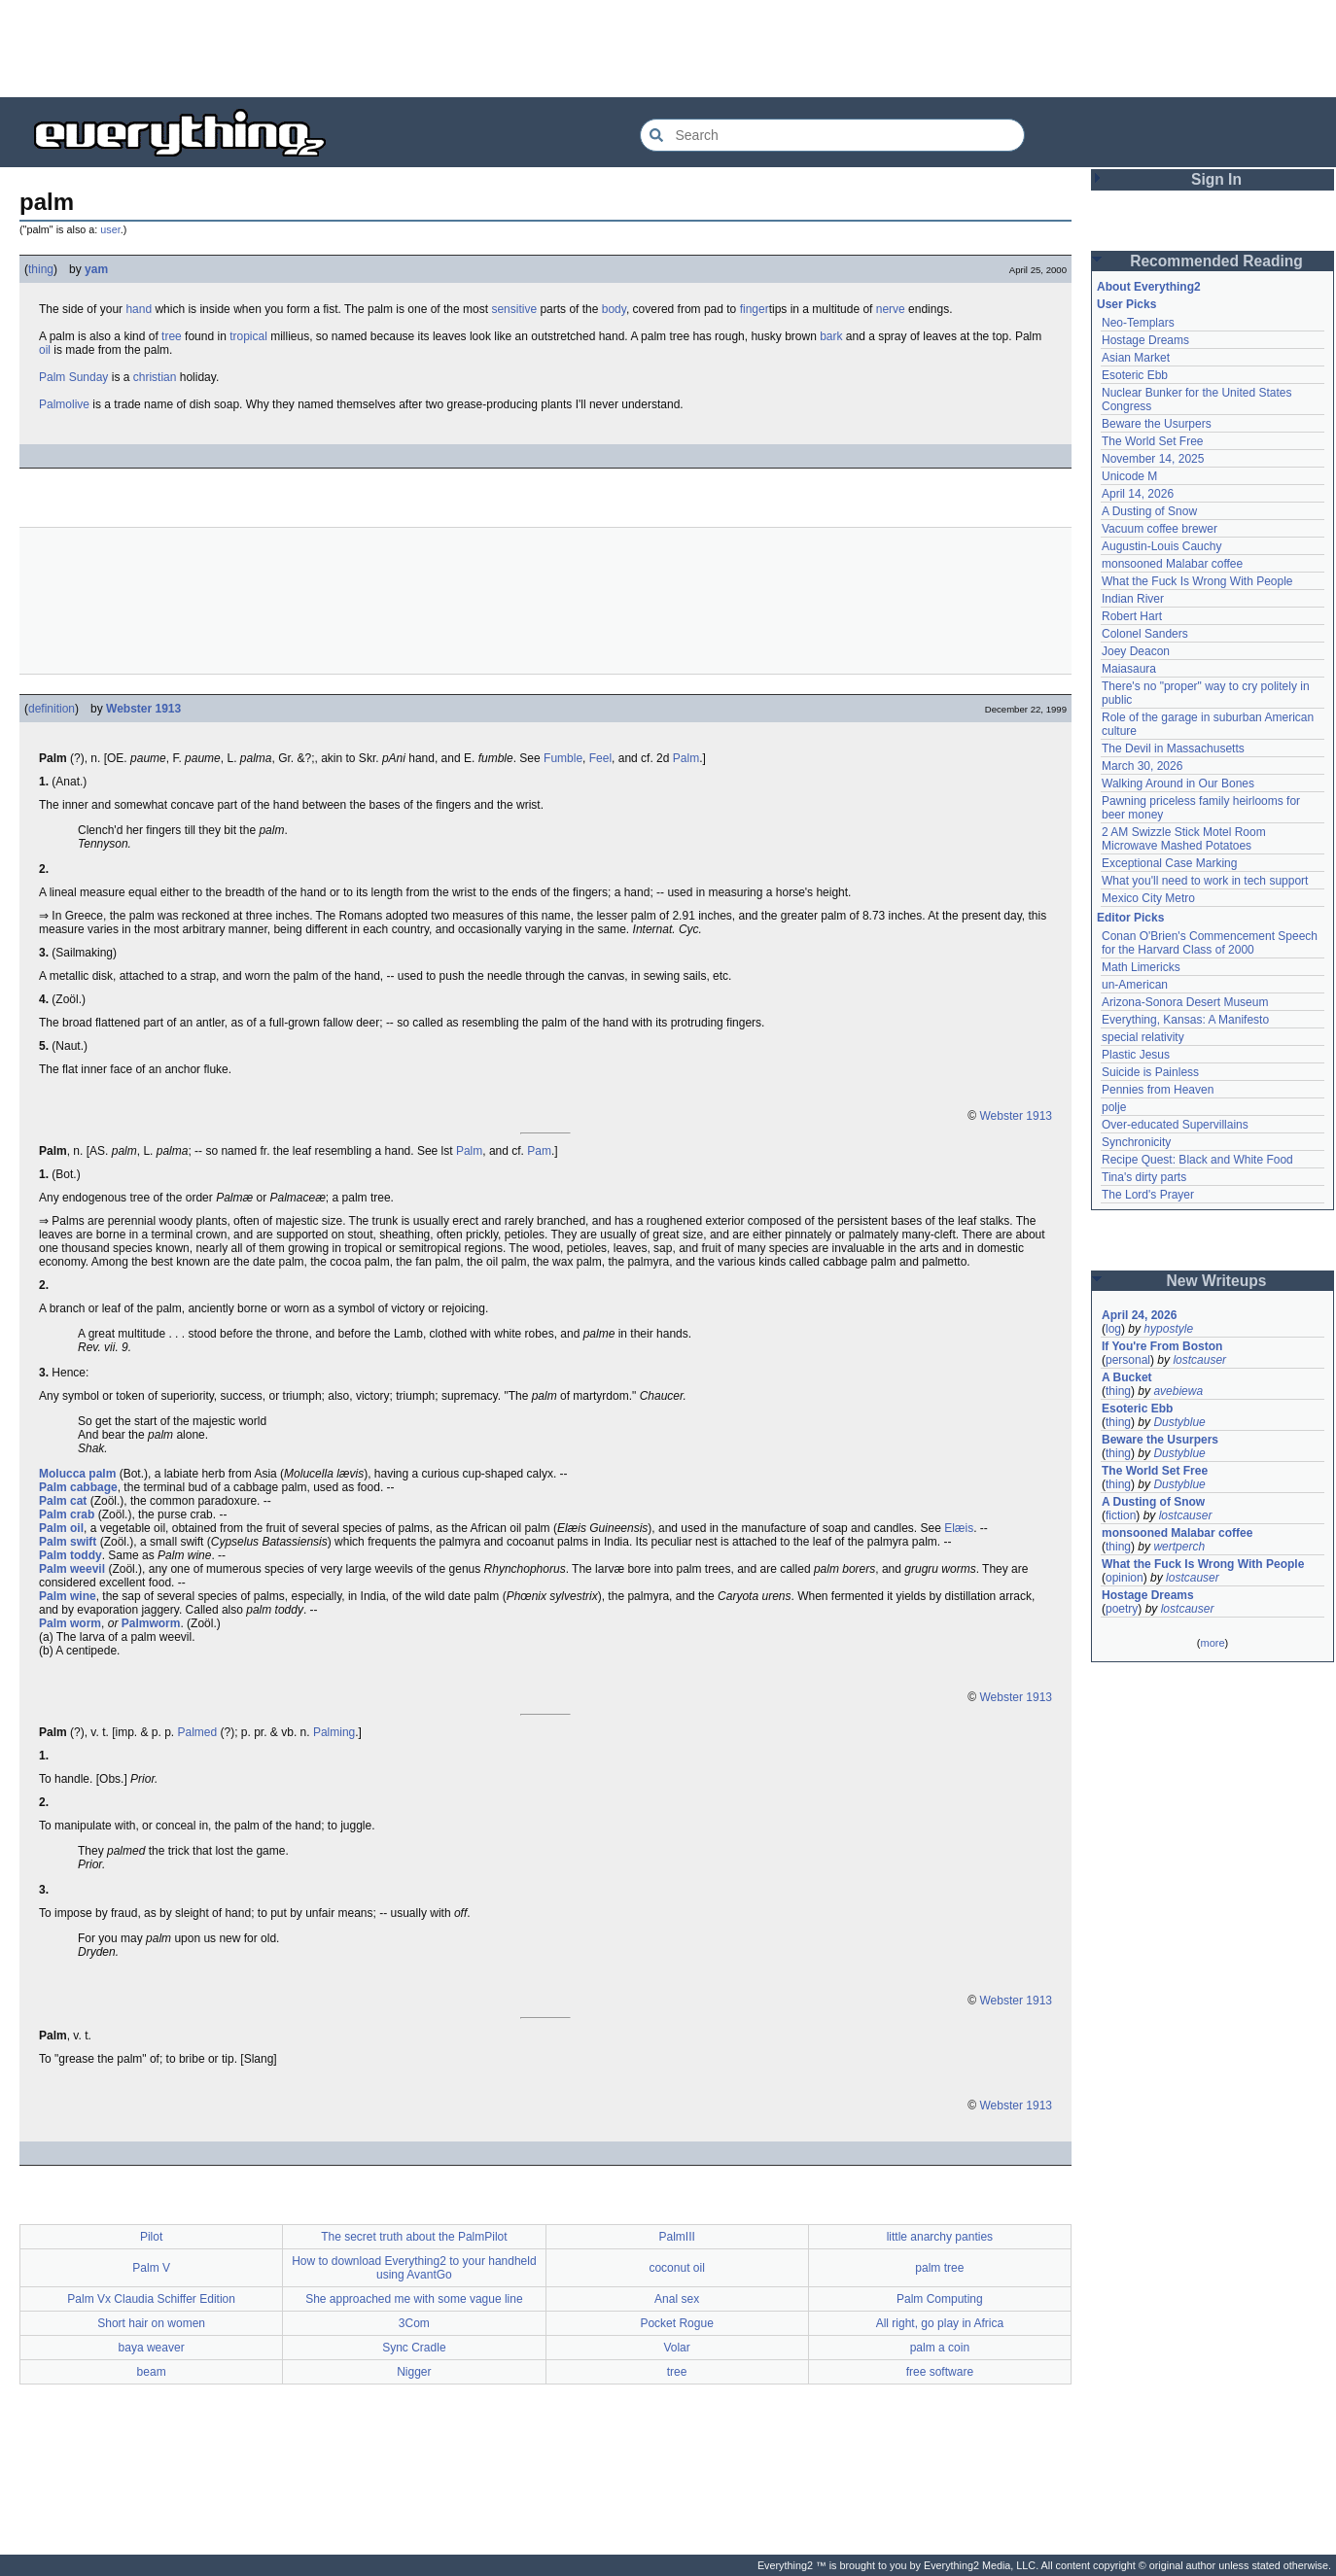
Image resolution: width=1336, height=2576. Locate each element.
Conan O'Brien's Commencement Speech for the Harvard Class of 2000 (1210, 943)
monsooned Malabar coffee (1172, 564)
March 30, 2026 (1142, 766)
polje (1114, 1107)
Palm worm (70, 1623)
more (1212, 1643)
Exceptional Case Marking (1169, 863)
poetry (1122, 1609)
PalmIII (676, 2237)
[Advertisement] (668, 48)
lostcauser (1199, 1360)
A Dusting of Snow (1149, 511)
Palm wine (67, 1596)
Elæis (958, 1528)
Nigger (414, 2372)
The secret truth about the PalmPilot (414, 2237)
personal (1128, 1360)
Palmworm (151, 1623)
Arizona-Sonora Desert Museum (1185, 1002)
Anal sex (676, 2299)
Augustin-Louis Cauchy (1161, 546)
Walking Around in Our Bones (1178, 783)
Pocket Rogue (676, 2323)
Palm (686, 758)
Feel (600, 758)
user (110, 229)
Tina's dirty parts (1144, 1177)
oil (45, 350)
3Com (414, 2323)
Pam (539, 1151)
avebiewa (1178, 1391)
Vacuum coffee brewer (1159, 529)
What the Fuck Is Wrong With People (1197, 581)
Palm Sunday (73, 377)
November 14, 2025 (1153, 459)
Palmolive (64, 404)
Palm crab (66, 1514)
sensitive (514, 309)
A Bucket (1127, 1377)
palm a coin (939, 2347)
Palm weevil (72, 1569)
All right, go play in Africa (939, 2323)
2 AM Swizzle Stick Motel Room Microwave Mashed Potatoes (1184, 839)
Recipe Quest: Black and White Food (1197, 1159)
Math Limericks (1141, 967)
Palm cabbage (78, 1487)
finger (754, 309)
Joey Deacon (1136, 651)
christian (155, 377)
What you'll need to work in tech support (1205, 881)
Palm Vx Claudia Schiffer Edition (151, 2299)
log (1113, 1329)
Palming (334, 1732)
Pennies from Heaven (1157, 1090)
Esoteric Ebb (1135, 375)
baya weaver (152, 2347)
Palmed (198, 1732)
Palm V (151, 2268)
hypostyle (1168, 1329)
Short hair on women (151, 2323)
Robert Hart (1132, 616)
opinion (1124, 1577)
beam (151, 2372)
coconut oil (676, 2268)
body (614, 309)
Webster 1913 (143, 708)
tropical (248, 336)
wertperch (1179, 1546)
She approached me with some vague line (413, 2299)
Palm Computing (940, 2299)
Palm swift (67, 1542)
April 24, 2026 (1139, 1315)
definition (51, 708)
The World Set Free (1152, 441)
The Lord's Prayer (1148, 1194)
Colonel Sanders (1145, 634)
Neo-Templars (1138, 323)
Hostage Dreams (1145, 340)
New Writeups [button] (1217, 1280)
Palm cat (63, 1501)
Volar (676, 2347)
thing (40, 269)
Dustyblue (1179, 1422)
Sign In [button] (1216, 179)
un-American (1135, 985)
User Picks (1126, 304)
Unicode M (1129, 476)
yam (96, 269)
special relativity (1143, 1037)
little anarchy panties (940, 2237)
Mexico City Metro (1148, 898)
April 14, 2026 (1138, 494)
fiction (1121, 1515)
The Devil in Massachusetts (1173, 748)
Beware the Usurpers (1157, 424)
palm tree (939, 2268)
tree (171, 336)
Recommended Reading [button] (1216, 261)
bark (831, 336)
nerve (890, 309)
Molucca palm (77, 1473)
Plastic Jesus (1136, 1055)
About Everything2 (1149, 287)
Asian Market (1136, 358)
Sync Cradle (413, 2347)
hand (138, 309)
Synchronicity (1136, 1142)
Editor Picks (1130, 917)
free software (939, 2372)
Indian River (1133, 599)
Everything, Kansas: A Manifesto (1185, 1020)
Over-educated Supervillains (1175, 1124)
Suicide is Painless (1150, 1072)
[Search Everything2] (832, 135)
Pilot (151, 2237)
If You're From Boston (1162, 1346)
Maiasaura (1129, 669)
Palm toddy (70, 1555)
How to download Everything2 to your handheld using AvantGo (414, 2267)
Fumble (563, 758)
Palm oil (61, 1528)
